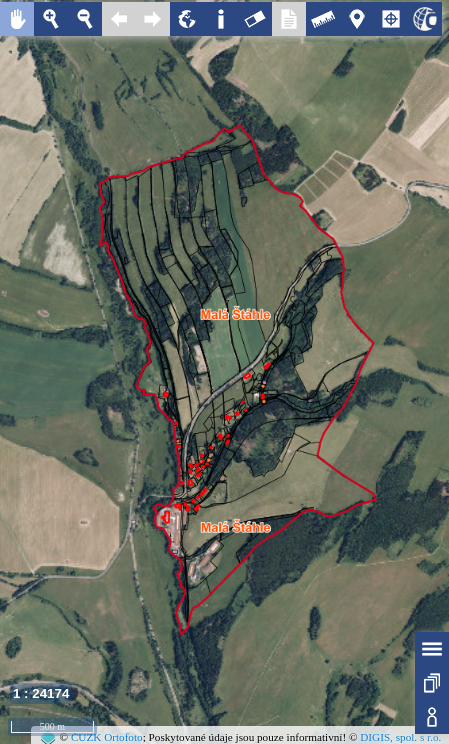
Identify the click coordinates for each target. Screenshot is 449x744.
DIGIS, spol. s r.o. (400, 737)
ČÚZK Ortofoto (107, 737)
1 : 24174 (41, 693)
